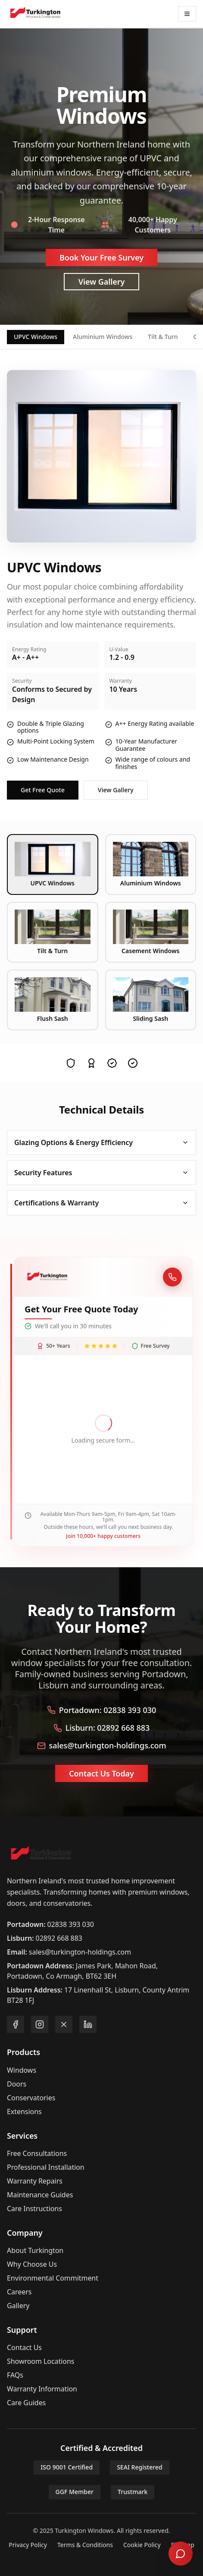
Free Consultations (37, 2153)
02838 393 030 (70, 1924)
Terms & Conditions (85, 2545)
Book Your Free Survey (101, 257)
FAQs (15, 2375)
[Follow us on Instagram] (39, 2024)
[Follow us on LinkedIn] (88, 2024)
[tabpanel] (101, 585)
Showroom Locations (40, 2361)
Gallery (18, 2305)
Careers (19, 2292)
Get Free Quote (43, 790)
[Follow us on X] (63, 2024)
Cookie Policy (142, 2545)
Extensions (24, 2111)
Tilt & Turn (163, 337)
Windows (21, 2070)
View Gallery (101, 281)
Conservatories (31, 2097)
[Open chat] (181, 2553)
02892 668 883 (59, 1938)
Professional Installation (45, 2167)
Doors (16, 2084)
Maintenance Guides (40, 2194)
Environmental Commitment (52, 2278)
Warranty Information (42, 2389)
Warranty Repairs (34, 2181)
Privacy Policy (28, 2545)
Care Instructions (34, 2208)
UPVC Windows (35, 337)
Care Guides (26, 2402)
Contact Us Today (101, 1773)
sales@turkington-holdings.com (80, 1952)
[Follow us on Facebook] (15, 2024)
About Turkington (35, 2250)
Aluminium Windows (102, 337)
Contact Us (24, 2347)
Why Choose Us (32, 2264)
